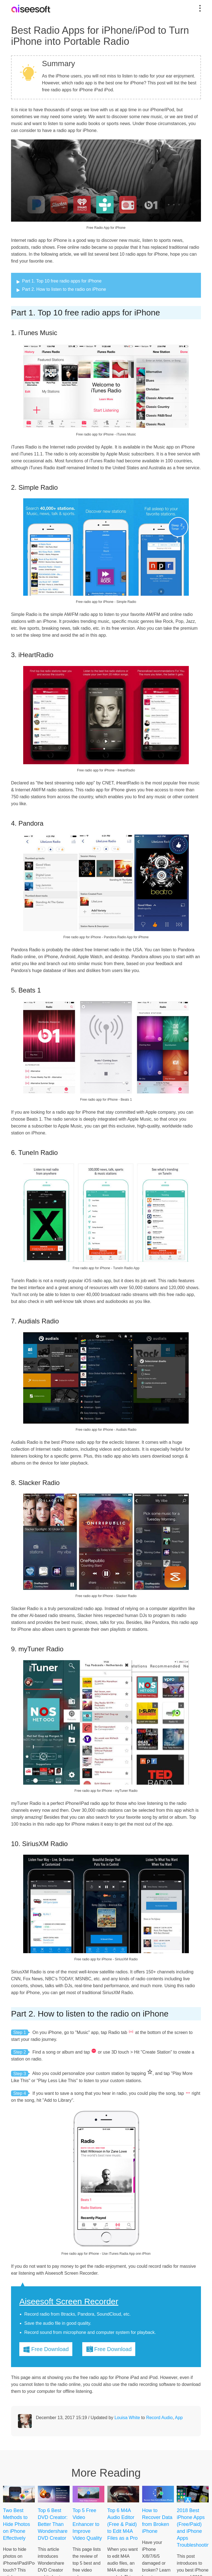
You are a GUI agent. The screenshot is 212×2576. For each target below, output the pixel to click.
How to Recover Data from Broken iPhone (157, 2521)
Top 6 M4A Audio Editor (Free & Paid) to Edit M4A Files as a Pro (122, 2524)
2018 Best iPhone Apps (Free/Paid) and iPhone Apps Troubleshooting (192, 2528)
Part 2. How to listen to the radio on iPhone (64, 289)
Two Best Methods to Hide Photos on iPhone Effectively (16, 2524)
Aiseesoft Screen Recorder (68, 2301)
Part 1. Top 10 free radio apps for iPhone (62, 281)
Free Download (50, 2349)
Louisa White (127, 2417)
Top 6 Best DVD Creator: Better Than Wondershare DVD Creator (53, 2524)
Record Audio (159, 2417)
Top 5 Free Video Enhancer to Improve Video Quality (87, 2524)
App (178, 2417)
